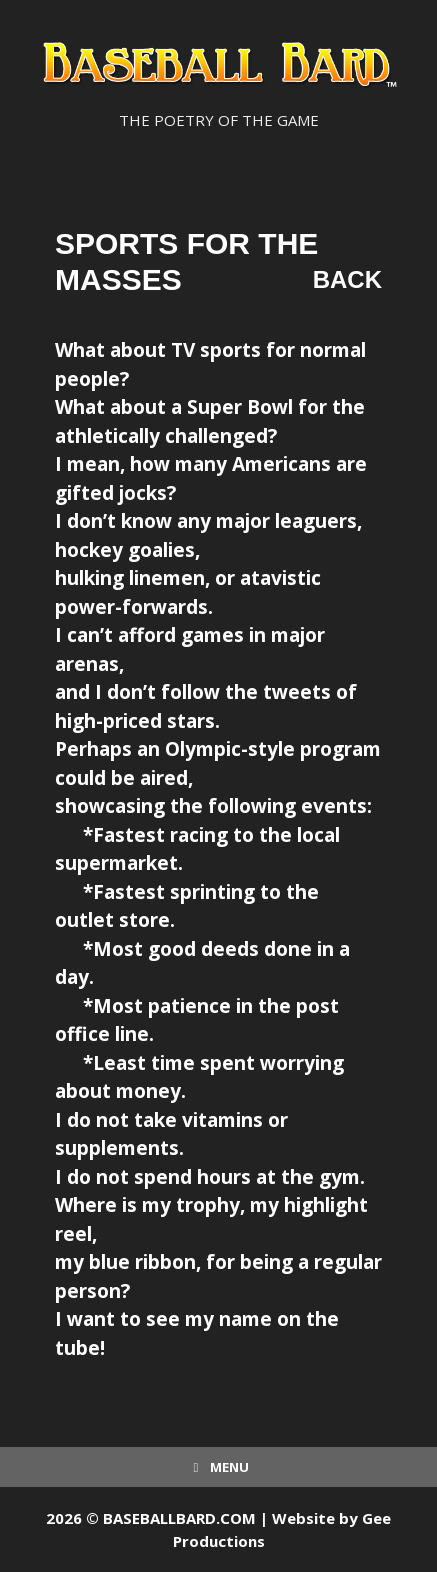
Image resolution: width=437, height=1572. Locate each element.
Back (347, 279)
